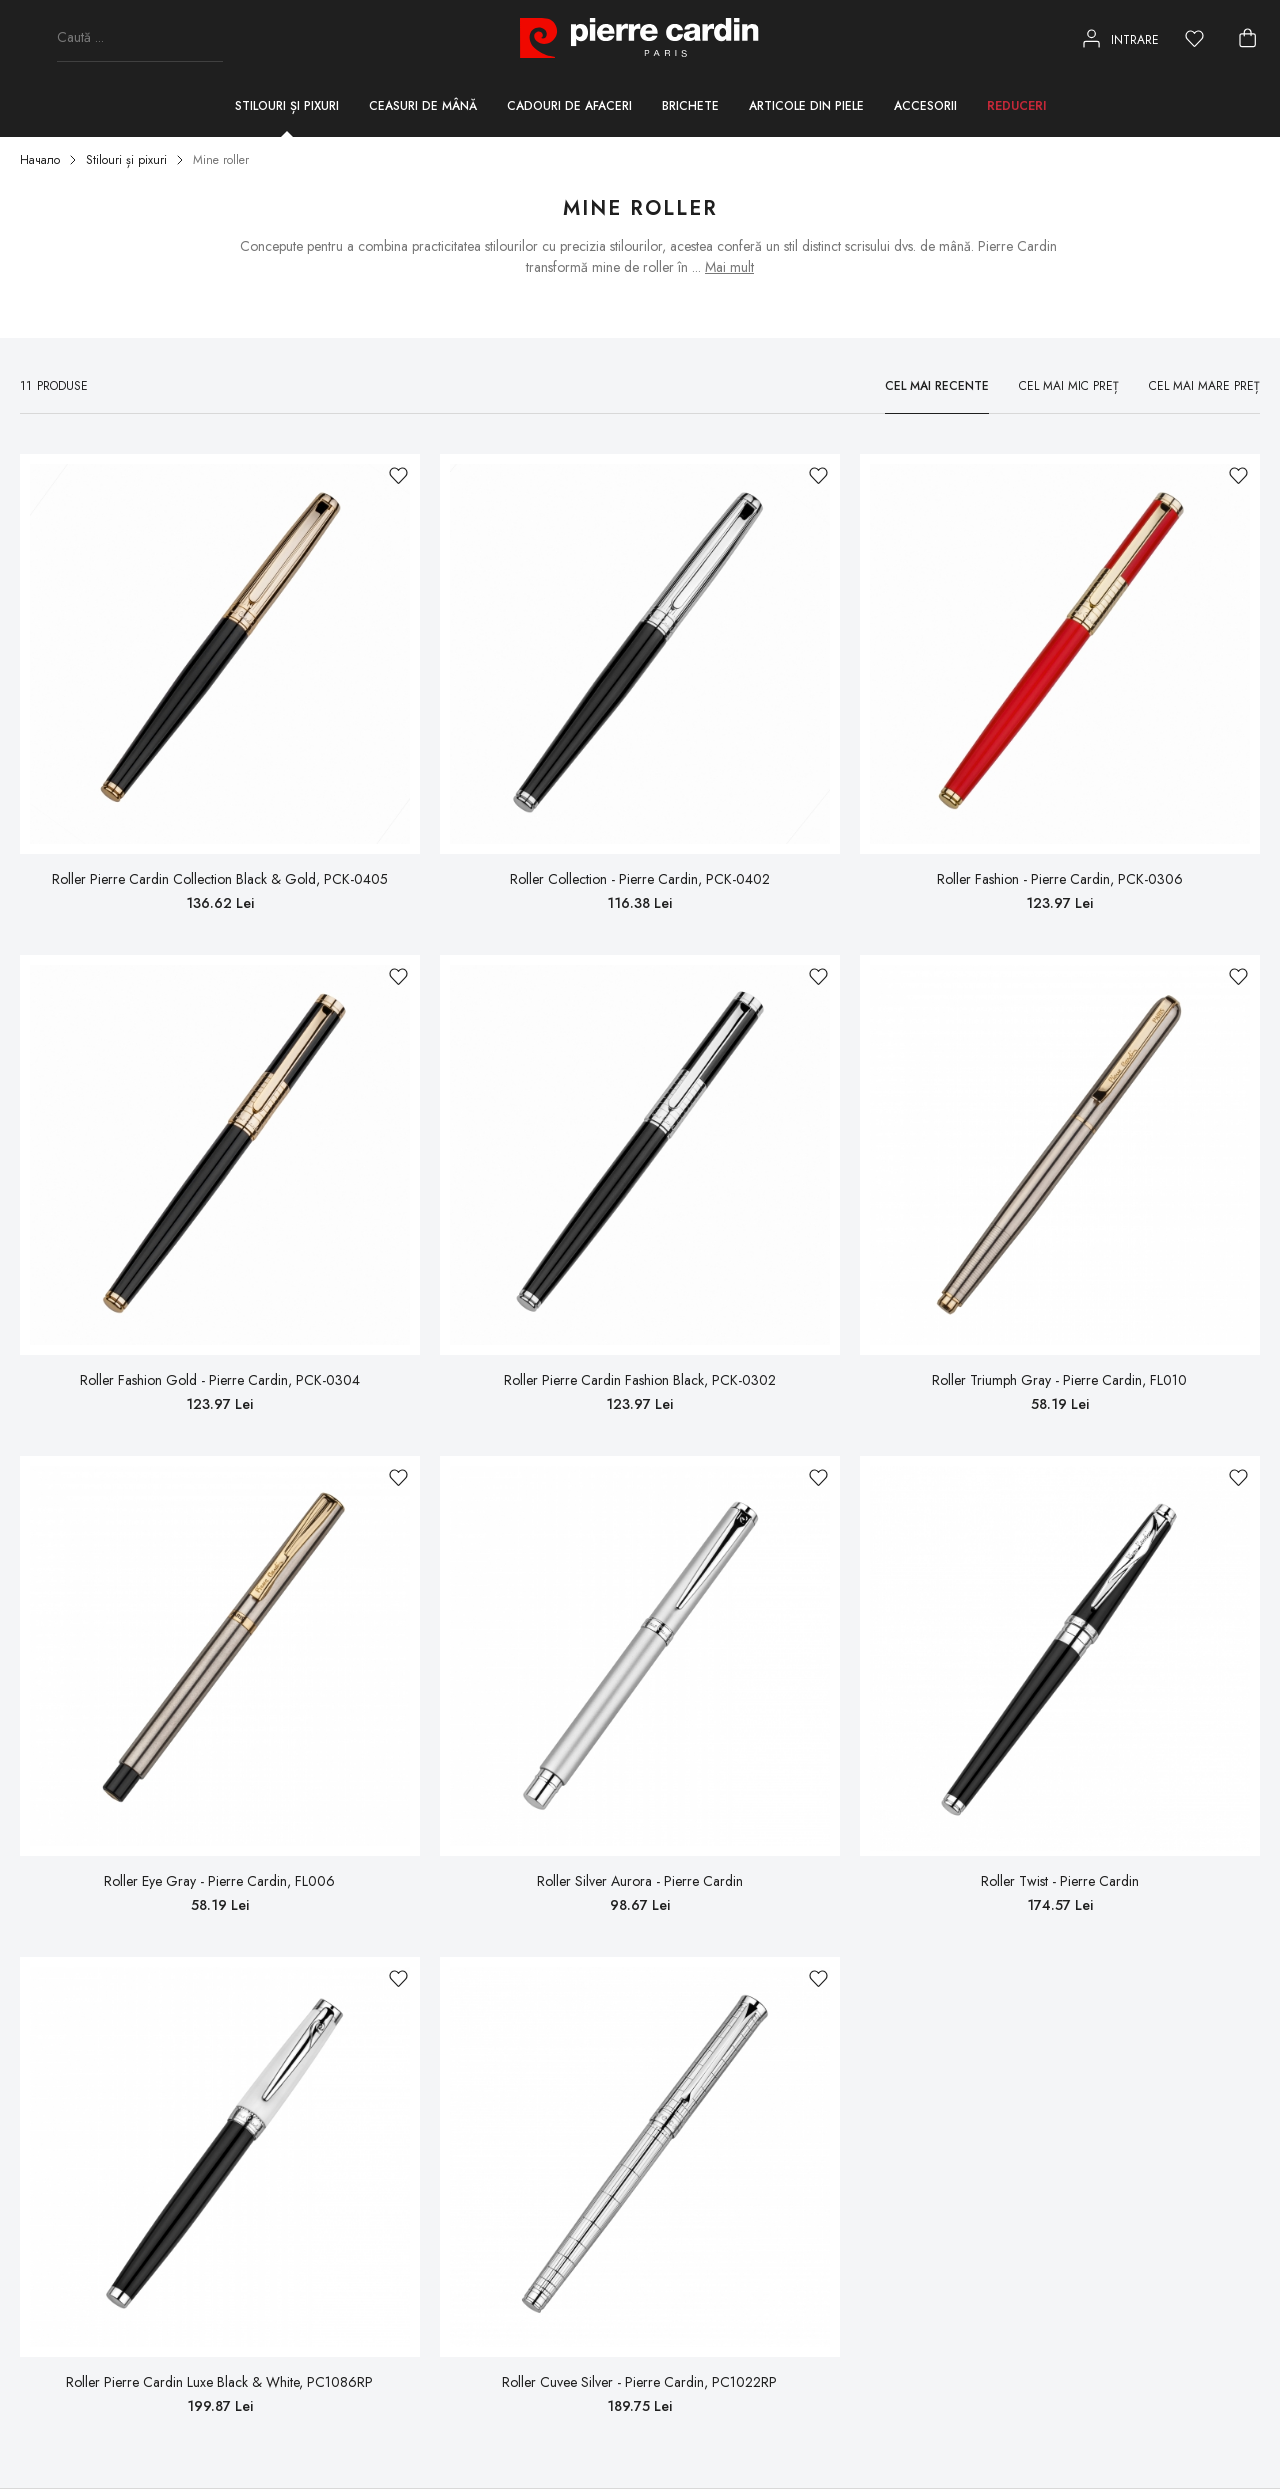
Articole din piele (806, 106)
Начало (40, 160)
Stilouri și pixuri (287, 106)
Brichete (690, 106)
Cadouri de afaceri (569, 106)
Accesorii (925, 106)
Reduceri (1016, 106)
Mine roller (221, 160)
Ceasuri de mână (423, 106)
